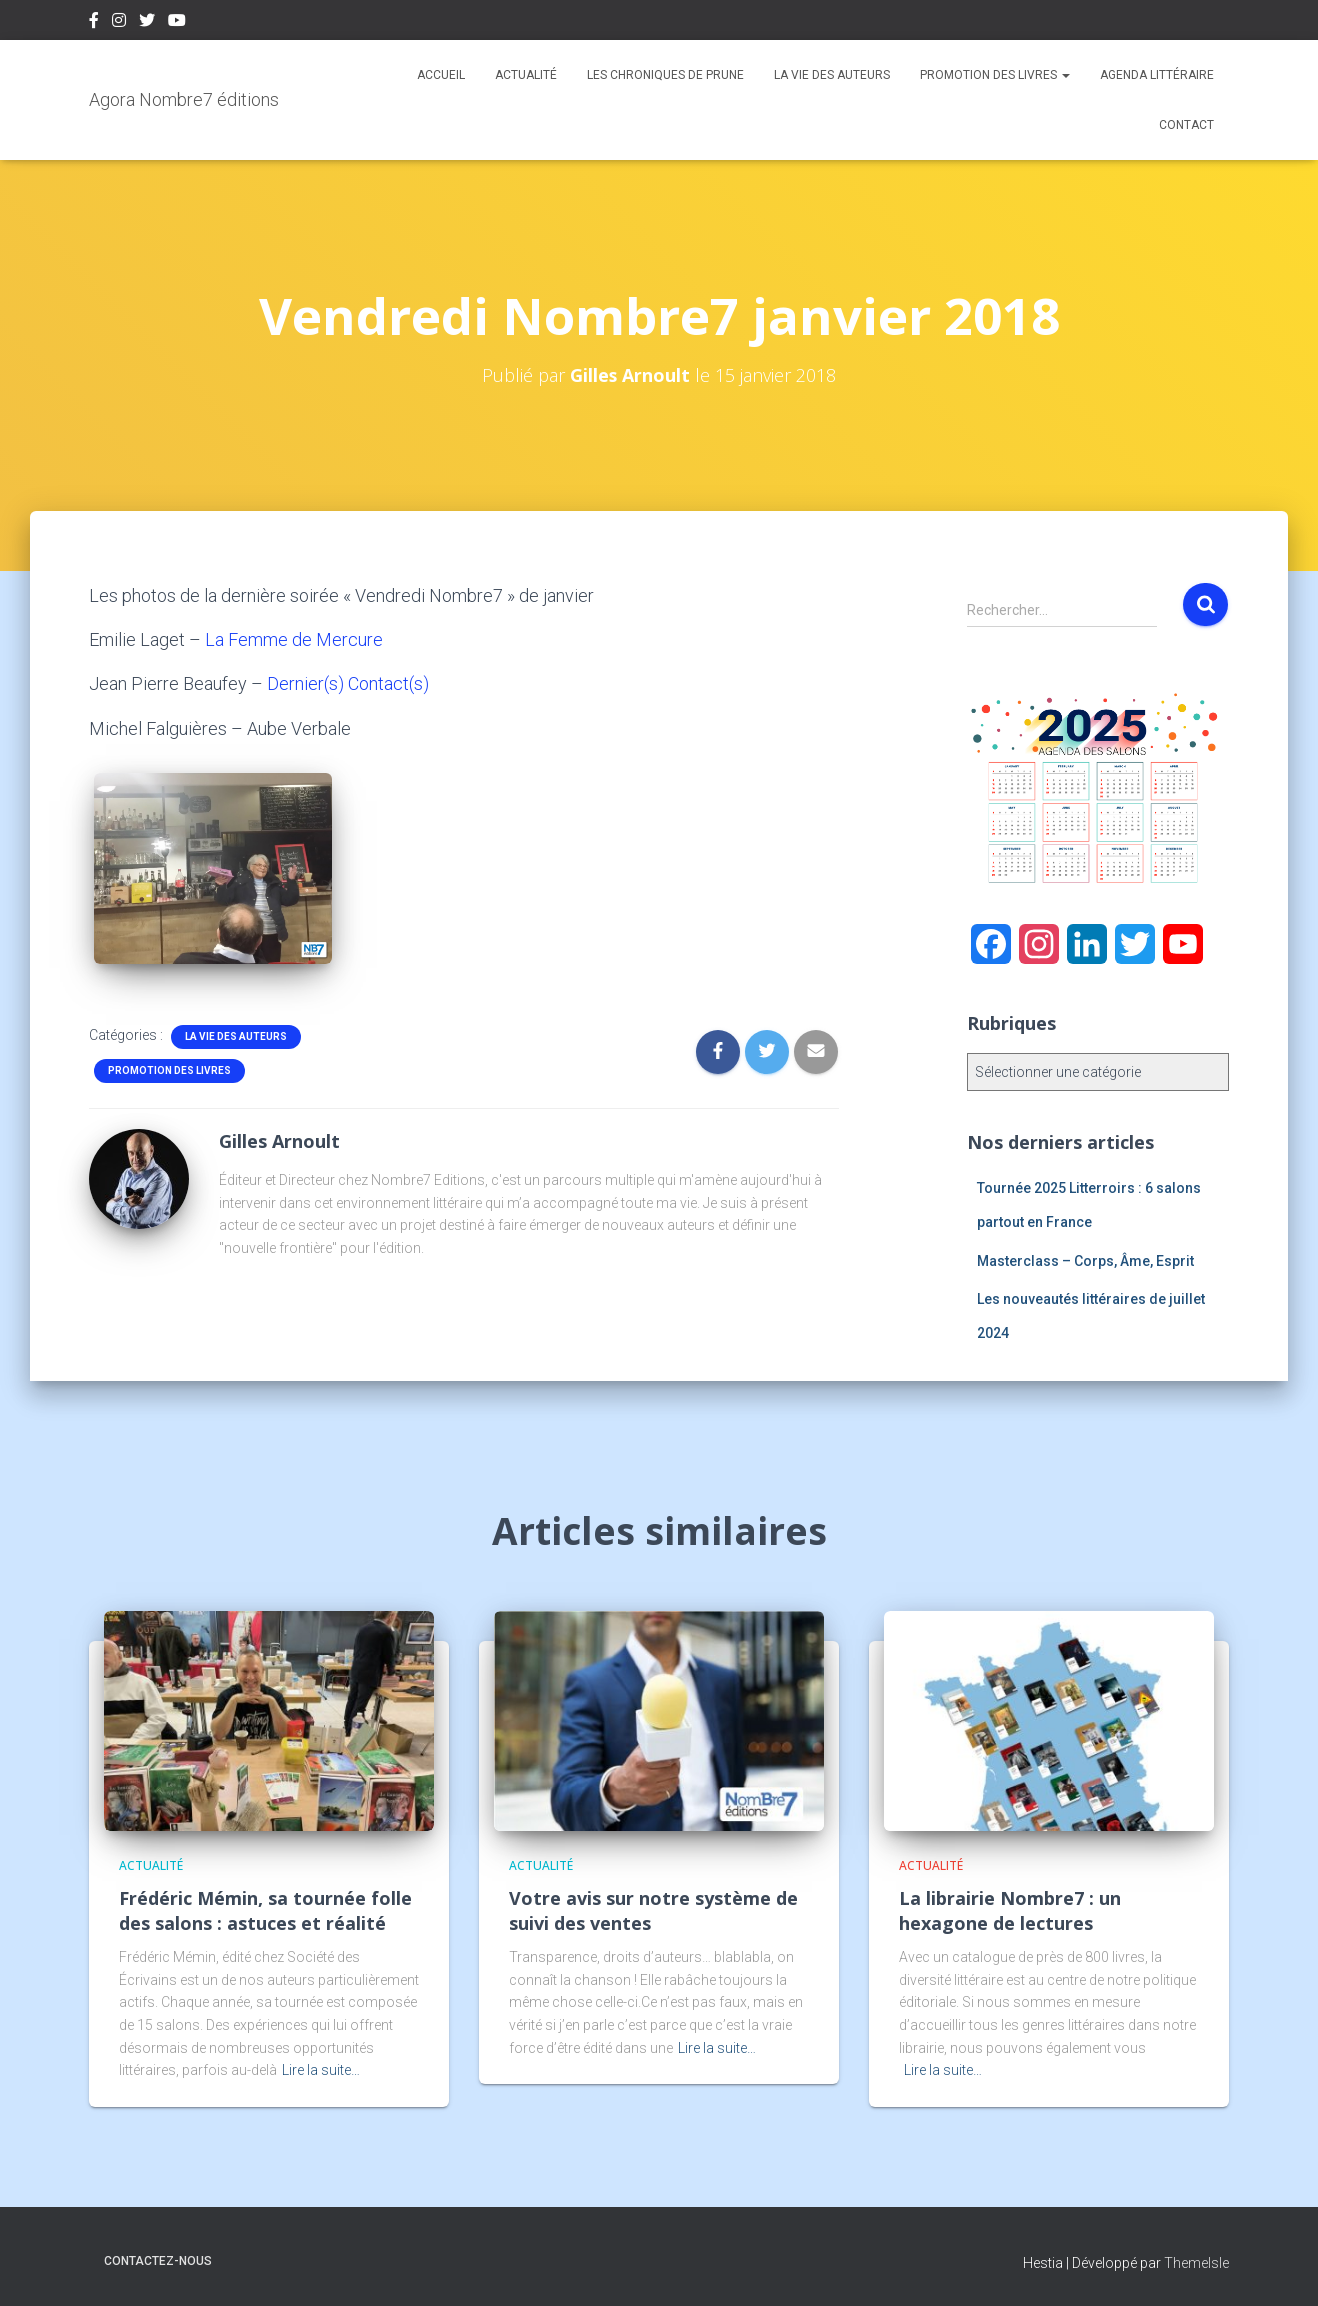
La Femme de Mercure (294, 639)
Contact (1186, 125)
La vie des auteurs (832, 75)
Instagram (119, 23)
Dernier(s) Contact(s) (348, 683)
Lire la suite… (321, 2069)
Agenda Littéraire (1157, 75)
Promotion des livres (995, 75)
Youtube (177, 23)
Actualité (526, 75)
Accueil (441, 75)
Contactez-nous (158, 2260)
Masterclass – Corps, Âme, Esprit (1085, 1261)
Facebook (94, 23)
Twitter (147, 23)
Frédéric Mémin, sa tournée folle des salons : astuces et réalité (265, 1909)
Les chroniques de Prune (665, 75)
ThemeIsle (1196, 2262)
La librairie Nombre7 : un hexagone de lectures (1010, 1909)
